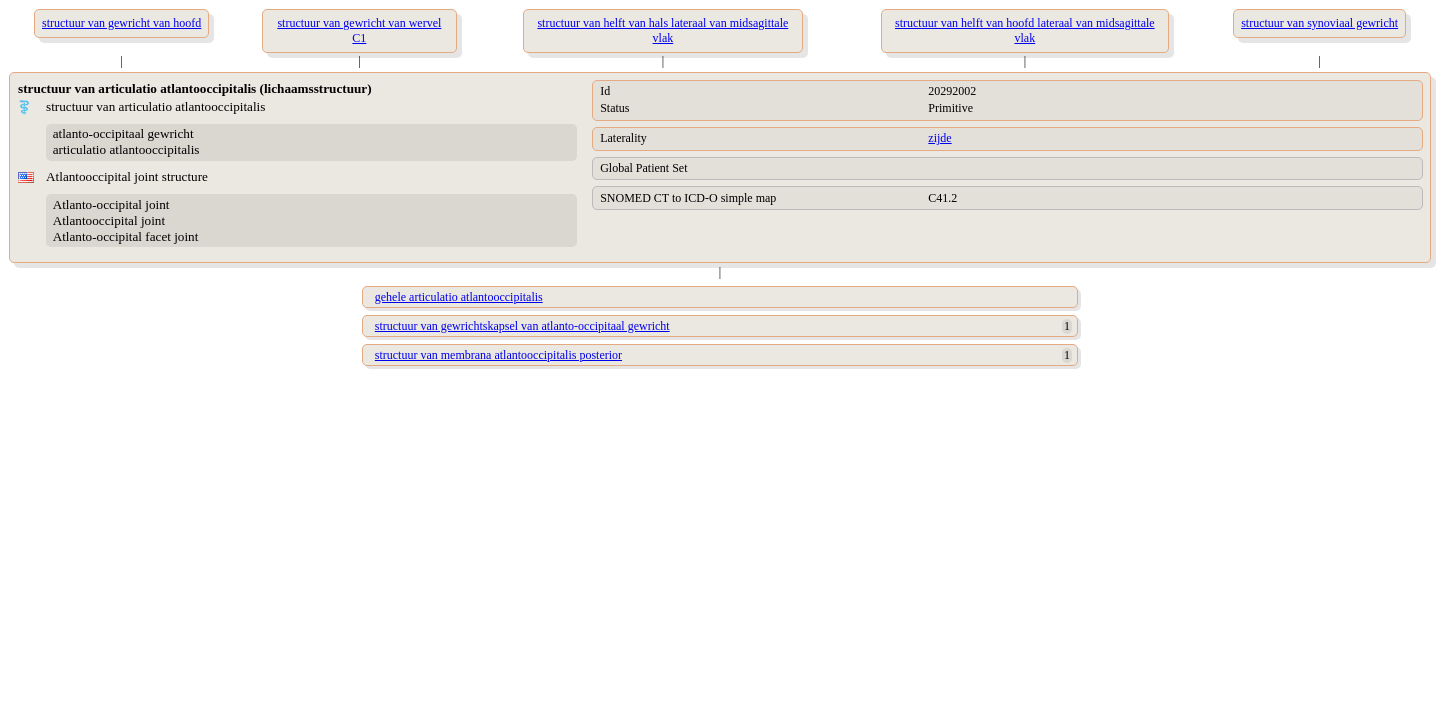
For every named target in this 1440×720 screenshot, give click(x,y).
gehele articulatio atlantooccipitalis (459, 297)
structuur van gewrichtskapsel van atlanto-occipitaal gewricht (522, 326)
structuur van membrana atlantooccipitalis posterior (498, 355)
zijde (939, 138)
